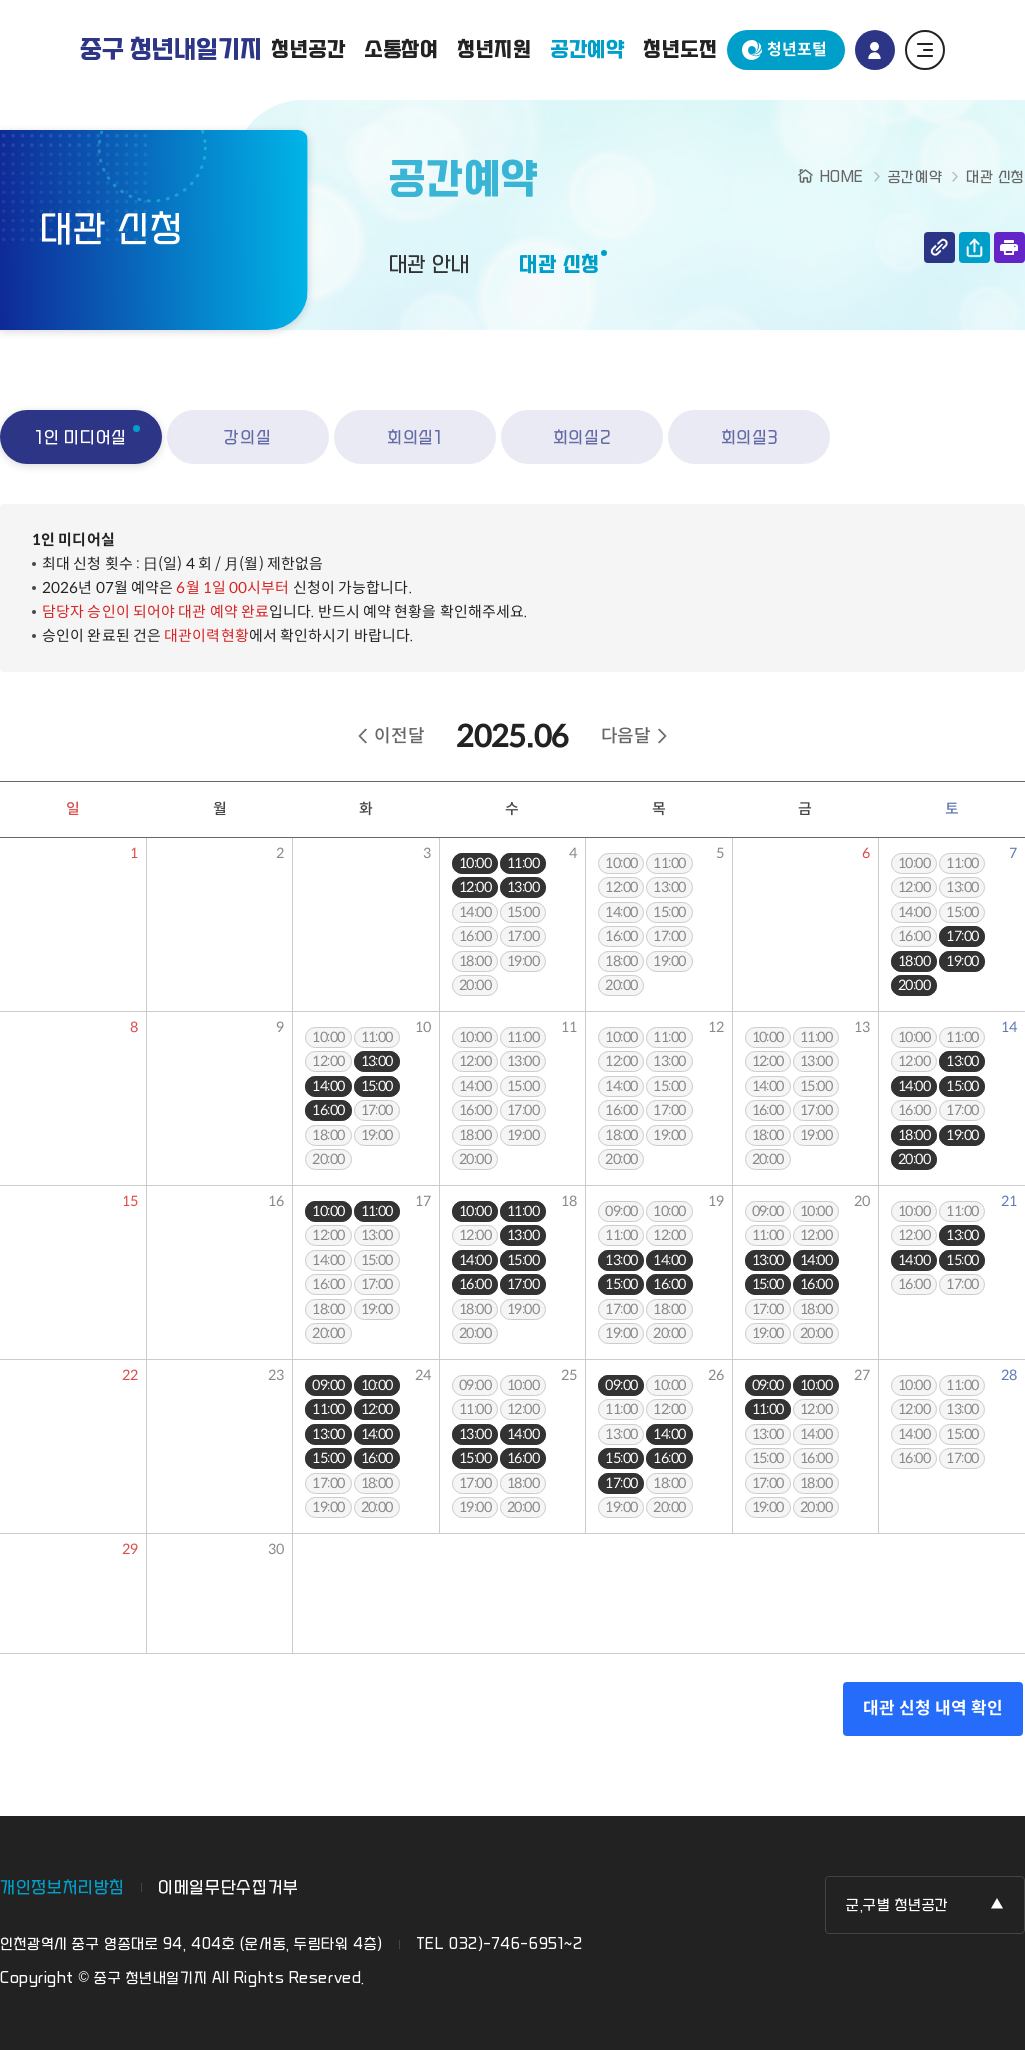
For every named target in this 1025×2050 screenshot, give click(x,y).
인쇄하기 (1009, 247)
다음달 (626, 736)
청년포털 (797, 49)
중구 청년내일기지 (171, 50)
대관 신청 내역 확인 (933, 1708)
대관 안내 (429, 265)
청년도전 (680, 50)
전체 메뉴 (925, 50)
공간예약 (587, 50)
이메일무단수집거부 (228, 1887)
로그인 (875, 50)
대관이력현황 (206, 635)
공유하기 (974, 247)
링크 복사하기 (939, 247)
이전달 (399, 736)
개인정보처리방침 (62, 1887)
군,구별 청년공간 (897, 1905)
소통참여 (401, 50)
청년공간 (308, 50)
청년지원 (494, 50)
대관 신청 (559, 265)
